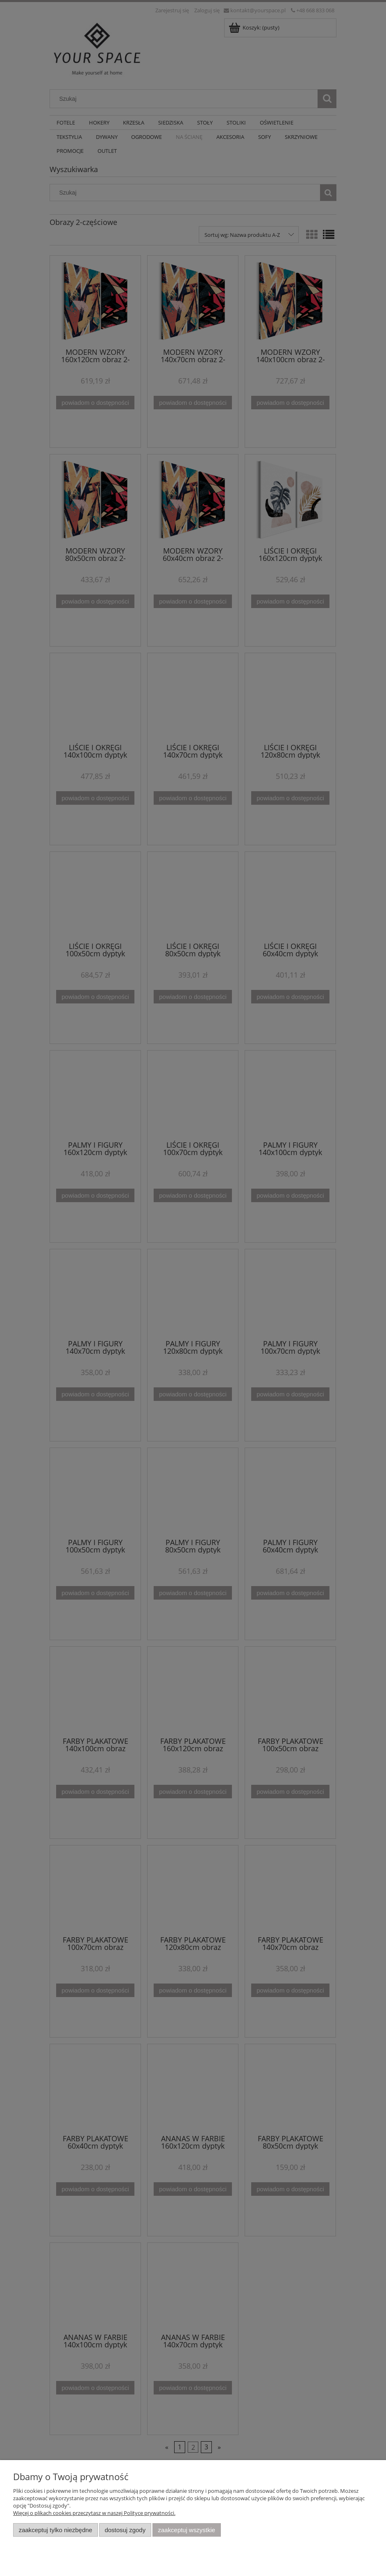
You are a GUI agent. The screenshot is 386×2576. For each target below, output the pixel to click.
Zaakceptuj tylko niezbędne (55, 2529)
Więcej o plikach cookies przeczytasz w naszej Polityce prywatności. (94, 2513)
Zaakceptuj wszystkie (186, 2529)
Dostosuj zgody (124, 2529)
